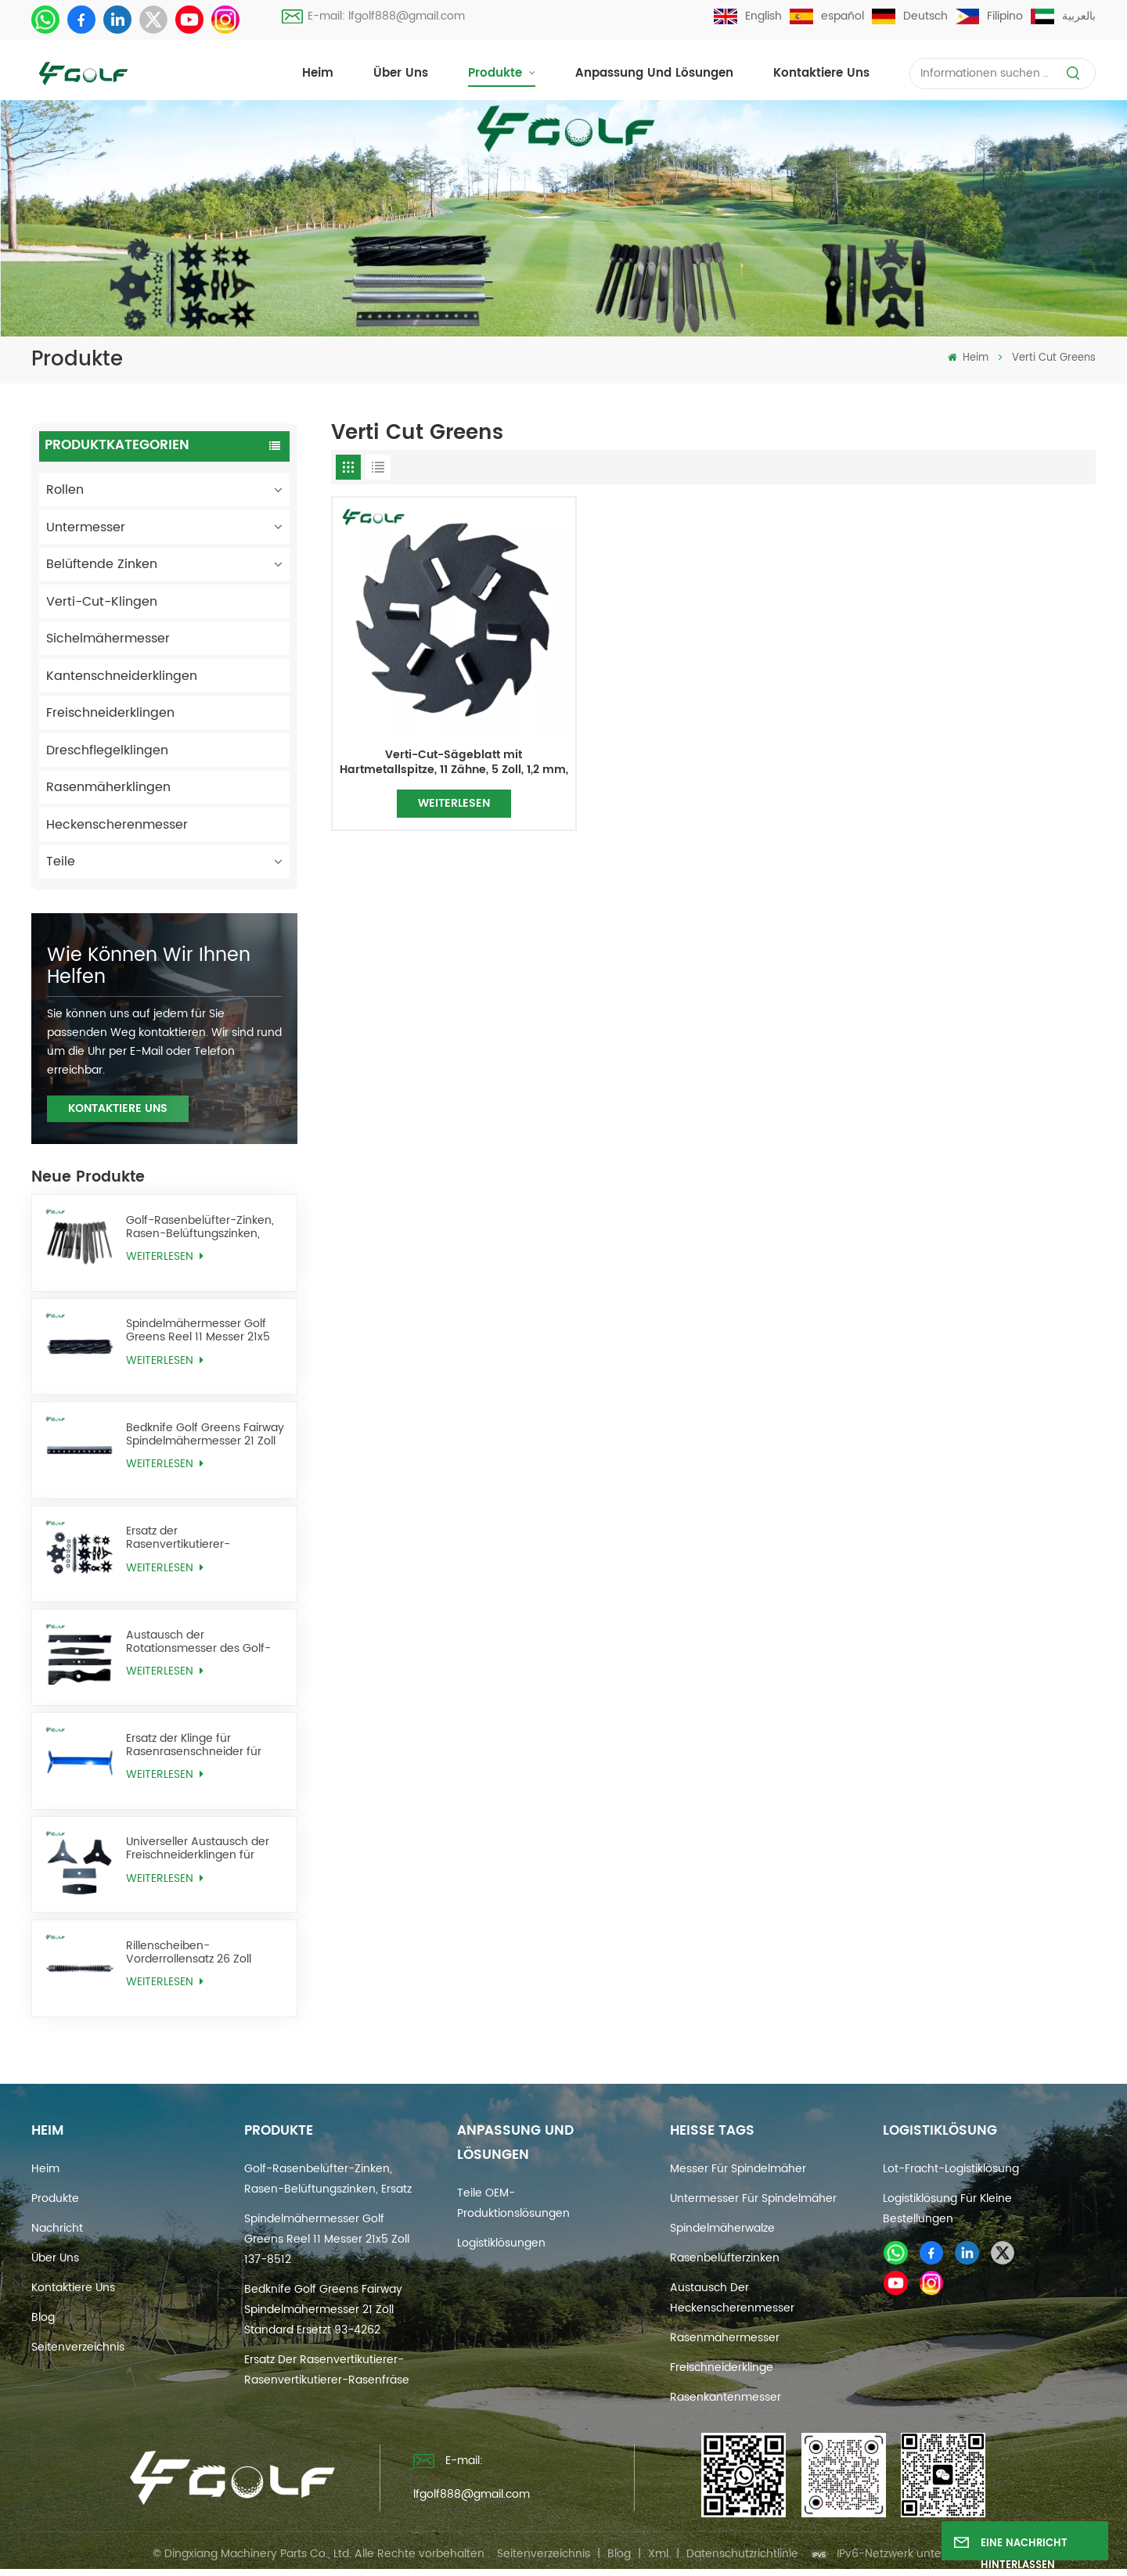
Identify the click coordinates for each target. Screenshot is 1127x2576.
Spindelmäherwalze (722, 2228)
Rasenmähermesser (725, 2338)
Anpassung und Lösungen (654, 73)
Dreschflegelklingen (107, 750)
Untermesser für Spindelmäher (753, 2198)
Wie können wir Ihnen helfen (148, 966)
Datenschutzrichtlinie (742, 2554)
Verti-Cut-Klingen (101, 602)
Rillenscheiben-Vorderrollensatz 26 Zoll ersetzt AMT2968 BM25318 (196, 1952)
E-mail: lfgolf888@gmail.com (374, 16)
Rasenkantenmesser (725, 2397)
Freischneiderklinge (721, 2367)
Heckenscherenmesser (117, 825)
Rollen (65, 490)
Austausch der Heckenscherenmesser (732, 2298)
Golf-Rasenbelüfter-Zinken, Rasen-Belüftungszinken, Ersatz (200, 1227)
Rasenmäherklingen (108, 787)
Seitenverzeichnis (77, 2347)
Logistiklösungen (501, 2243)
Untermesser (85, 527)
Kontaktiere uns (821, 73)
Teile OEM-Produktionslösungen (513, 2203)
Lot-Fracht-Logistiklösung (951, 2169)
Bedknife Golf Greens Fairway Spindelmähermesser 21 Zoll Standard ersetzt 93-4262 (205, 1434)
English (748, 16)
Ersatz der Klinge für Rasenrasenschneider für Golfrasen (193, 1745)
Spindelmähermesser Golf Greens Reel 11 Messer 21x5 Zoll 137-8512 (198, 1330)
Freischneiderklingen (110, 713)
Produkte (497, 73)
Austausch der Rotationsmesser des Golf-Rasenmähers (198, 1641)
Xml (658, 2554)
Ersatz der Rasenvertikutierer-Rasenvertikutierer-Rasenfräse (178, 1537)
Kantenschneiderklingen (121, 676)
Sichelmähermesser (108, 638)
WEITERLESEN (164, 1256)
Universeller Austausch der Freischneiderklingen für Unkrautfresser (197, 1848)
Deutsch (910, 16)
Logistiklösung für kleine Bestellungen (947, 2208)
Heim (317, 73)
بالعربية (1063, 16)
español (827, 16)
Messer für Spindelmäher (738, 2169)
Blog (43, 2317)
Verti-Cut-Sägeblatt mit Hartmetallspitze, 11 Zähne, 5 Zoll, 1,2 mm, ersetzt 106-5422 (454, 762)
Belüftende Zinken (101, 564)
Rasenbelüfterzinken (725, 2258)
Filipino (989, 16)
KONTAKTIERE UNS (117, 1108)
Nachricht (57, 2228)
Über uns (400, 73)
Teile (60, 861)
